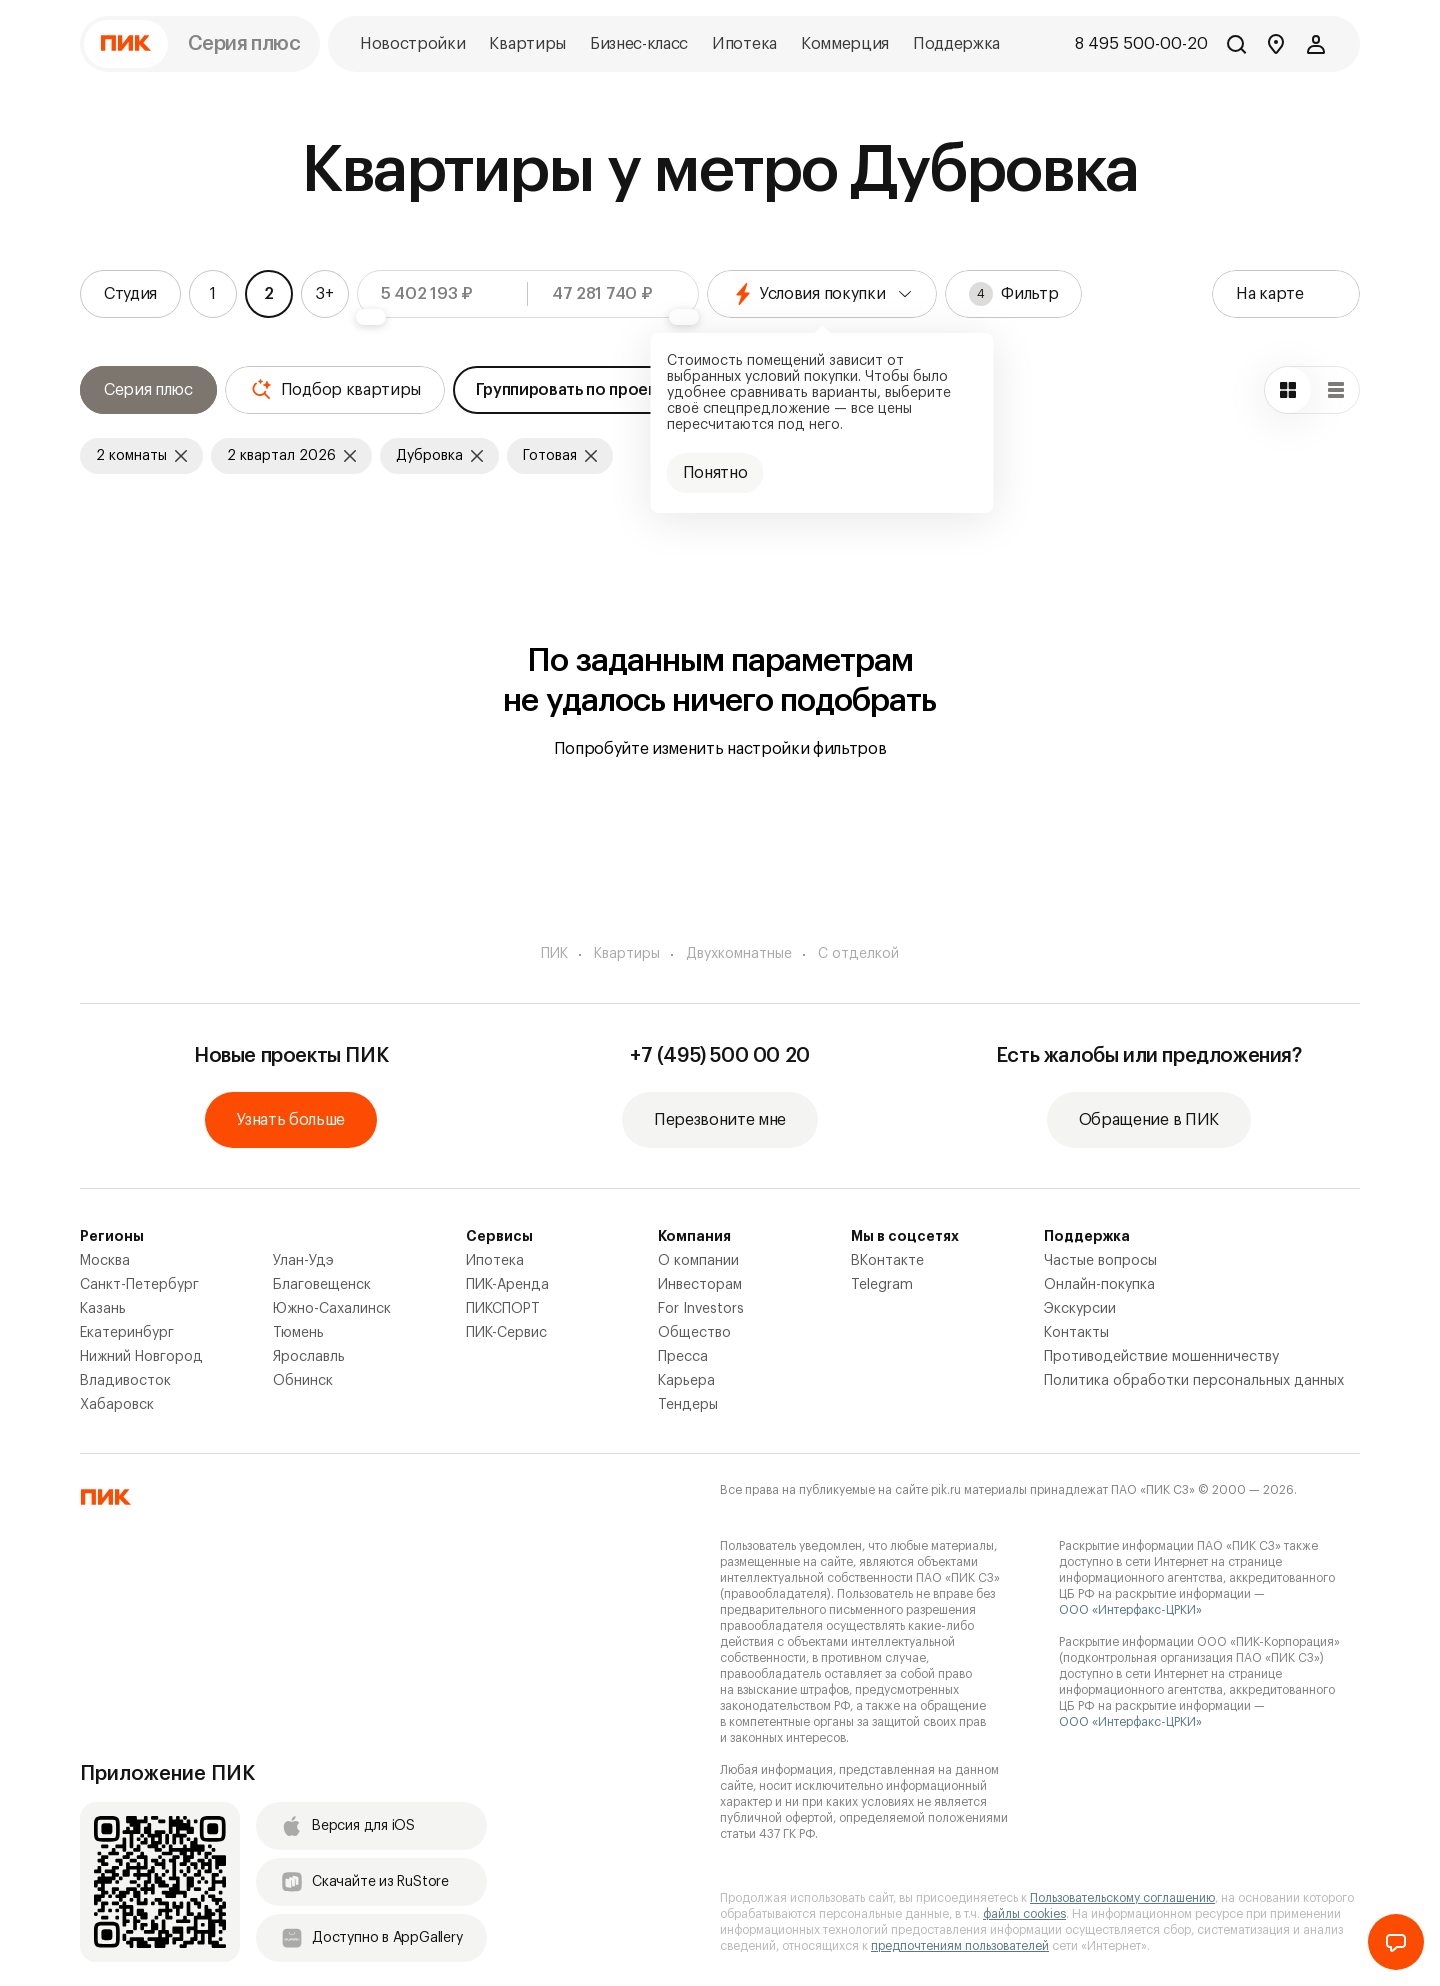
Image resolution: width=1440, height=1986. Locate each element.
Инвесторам (700, 1285)
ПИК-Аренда (507, 1285)
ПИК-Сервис (506, 1333)
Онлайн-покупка (1099, 1285)
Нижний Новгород (141, 1357)
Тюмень (298, 1333)
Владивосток (125, 1381)
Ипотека (495, 1261)
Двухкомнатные (739, 954)
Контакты (1076, 1333)
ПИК (554, 954)
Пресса (683, 1357)
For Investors (701, 1309)
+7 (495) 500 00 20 (720, 1056)
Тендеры (688, 1405)
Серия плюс (244, 44)
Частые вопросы (1100, 1261)
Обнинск (303, 1381)
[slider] (371, 317)
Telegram (882, 1285)
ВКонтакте (887, 1261)
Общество (694, 1333)
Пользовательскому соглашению (1122, 1898)
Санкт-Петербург (139, 1285)
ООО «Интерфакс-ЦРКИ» (1130, 1610)
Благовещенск (322, 1285)
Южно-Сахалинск (332, 1309)
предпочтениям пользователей (960, 1946)
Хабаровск (117, 1405)
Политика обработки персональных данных (1194, 1381)
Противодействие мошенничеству (1161, 1357)
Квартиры (627, 954)
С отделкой (858, 954)
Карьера (686, 1381)
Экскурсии (1080, 1309)
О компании (698, 1261)
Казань (103, 1309)
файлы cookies (1024, 1914)
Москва (105, 1261)
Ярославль (309, 1357)
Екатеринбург (127, 1333)
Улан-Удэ (303, 1261)
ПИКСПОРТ (503, 1309)
